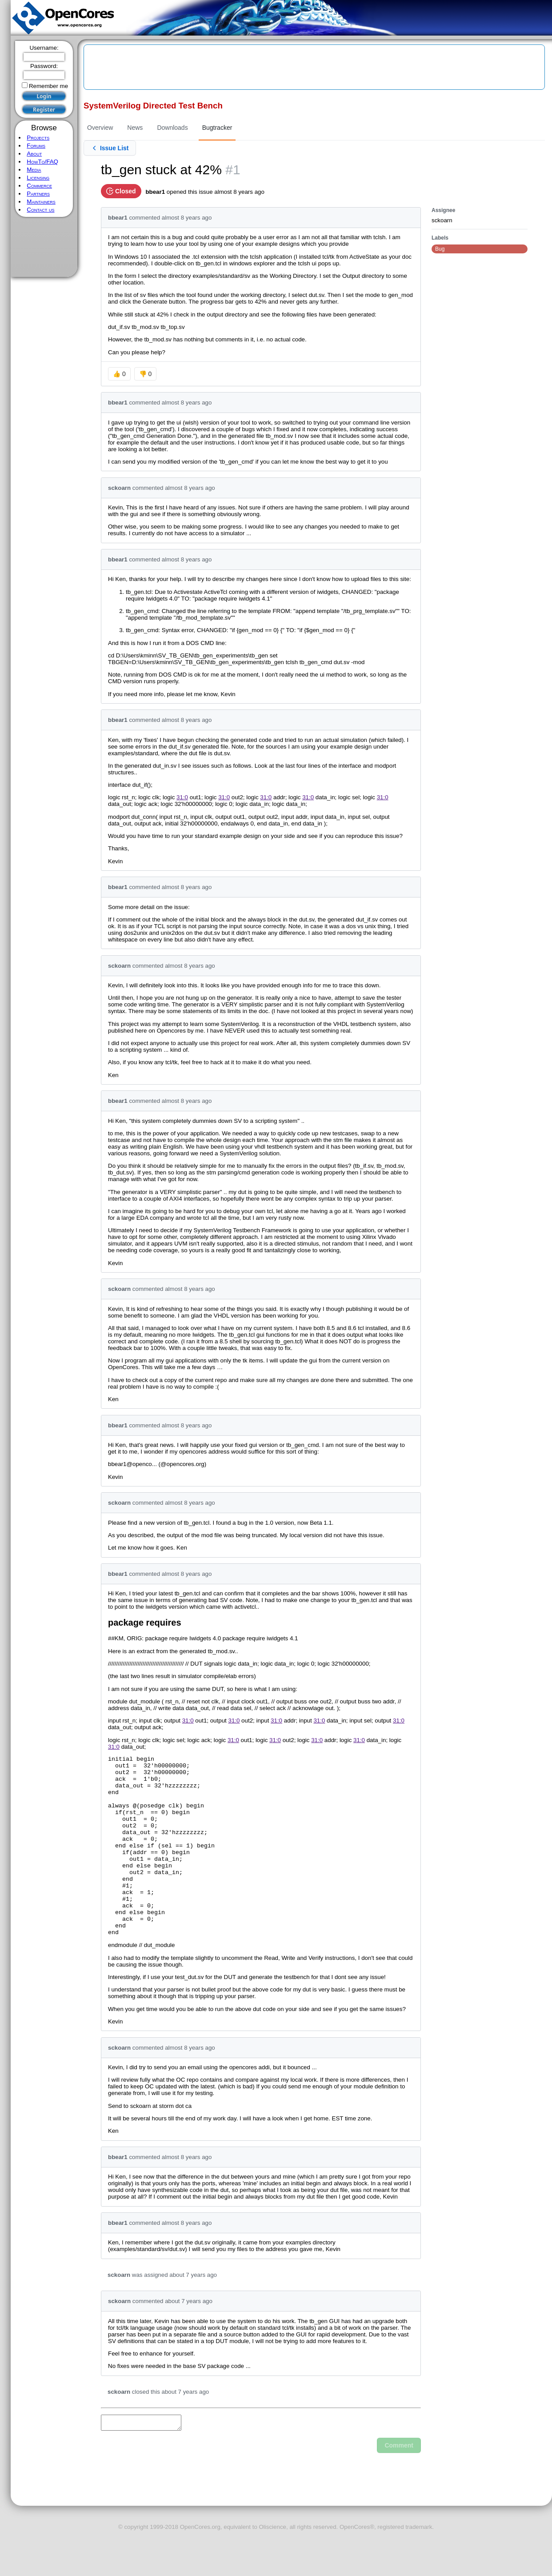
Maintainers (41, 201)
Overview (100, 127)
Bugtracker (217, 127)
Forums (36, 145)
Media (34, 169)
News (135, 127)
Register (44, 109)
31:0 (182, 797)
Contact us (40, 209)
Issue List (109, 148)
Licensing (38, 177)
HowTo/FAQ (42, 161)
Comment (398, 2484)
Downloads (172, 127)
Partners (38, 193)
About (34, 153)
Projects (38, 137)
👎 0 (145, 373)
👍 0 (119, 373)
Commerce (39, 185)
